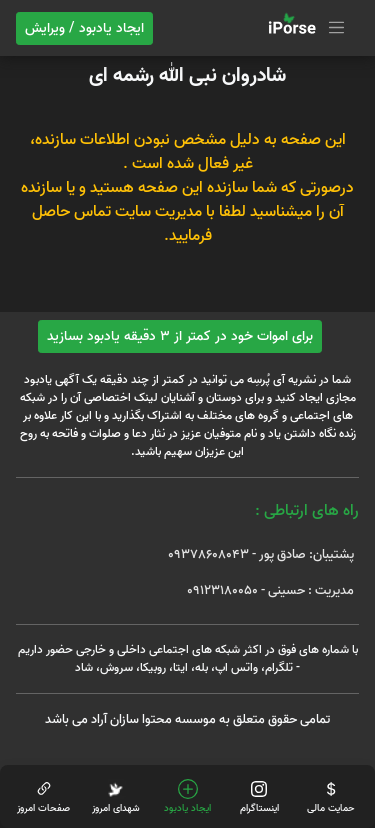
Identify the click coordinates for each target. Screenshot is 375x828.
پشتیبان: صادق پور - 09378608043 (261, 554)
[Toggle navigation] (304, 28)
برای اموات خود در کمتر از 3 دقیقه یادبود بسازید (180, 336)
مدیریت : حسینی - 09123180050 (270, 590)
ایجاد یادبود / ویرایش (84, 28)
